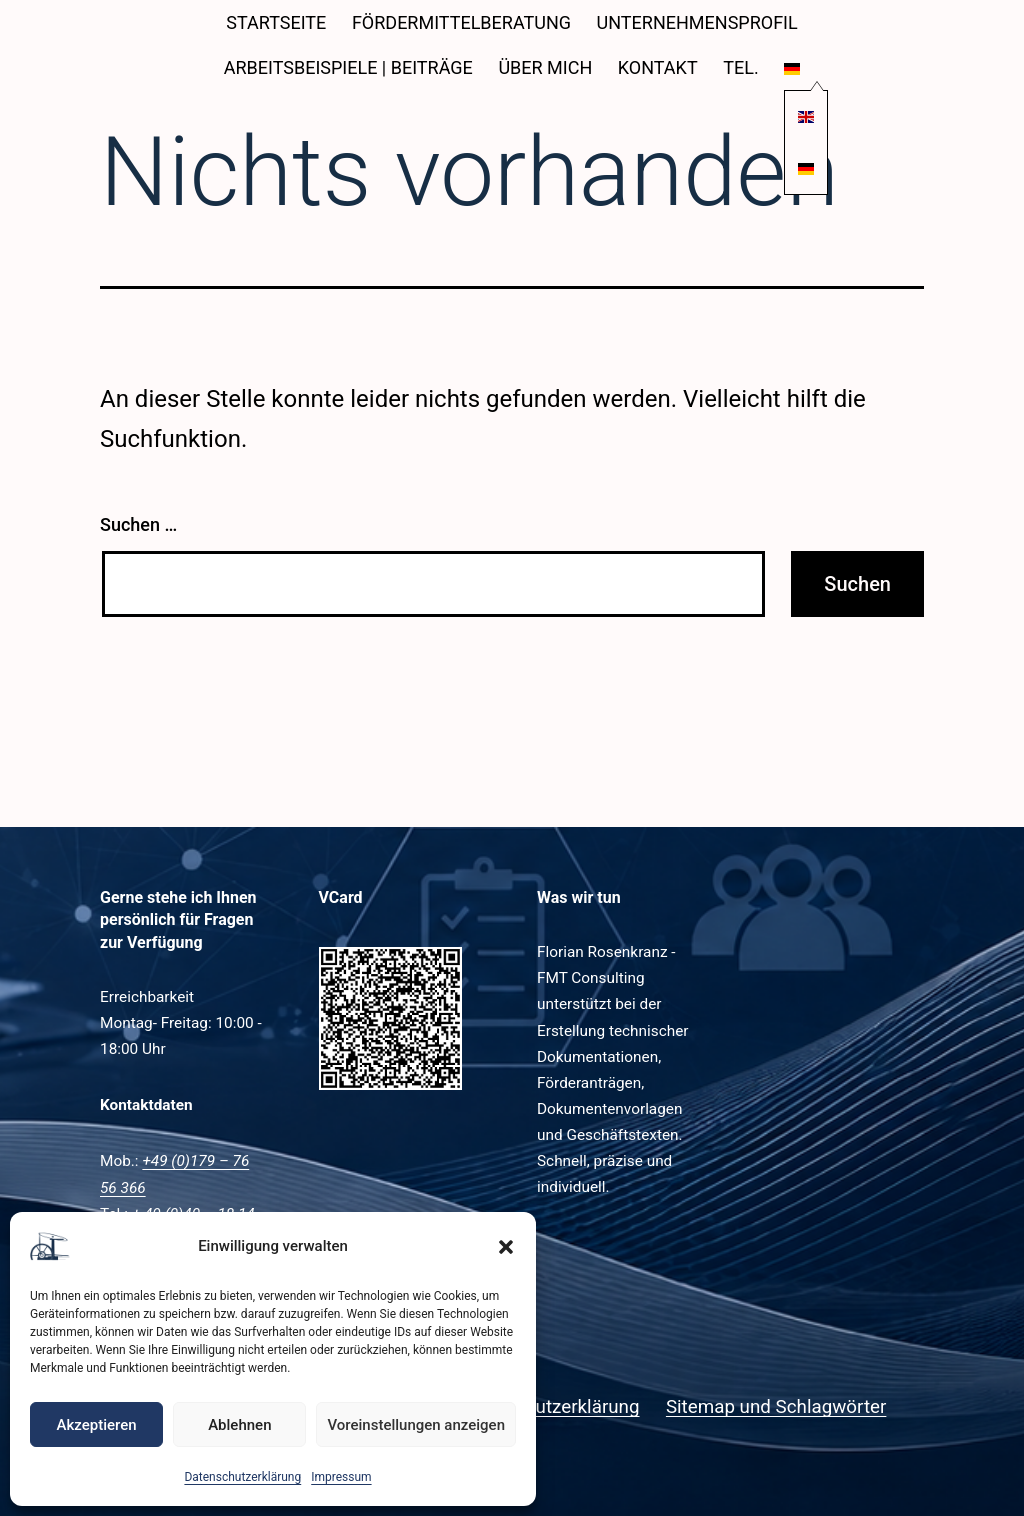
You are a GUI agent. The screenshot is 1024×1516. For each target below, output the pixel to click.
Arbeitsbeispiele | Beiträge (348, 67)
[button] (506, 1247)
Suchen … (138, 524)
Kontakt (658, 67)
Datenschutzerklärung (242, 1477)
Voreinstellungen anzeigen (416, 1425)
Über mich (545, 67)
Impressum (341, 1477)
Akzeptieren (97, 1425)
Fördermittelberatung (461, 22)
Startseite (276, 22)
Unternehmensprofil (697, 22)
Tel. (740, 67)
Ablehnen (239, 1425)
